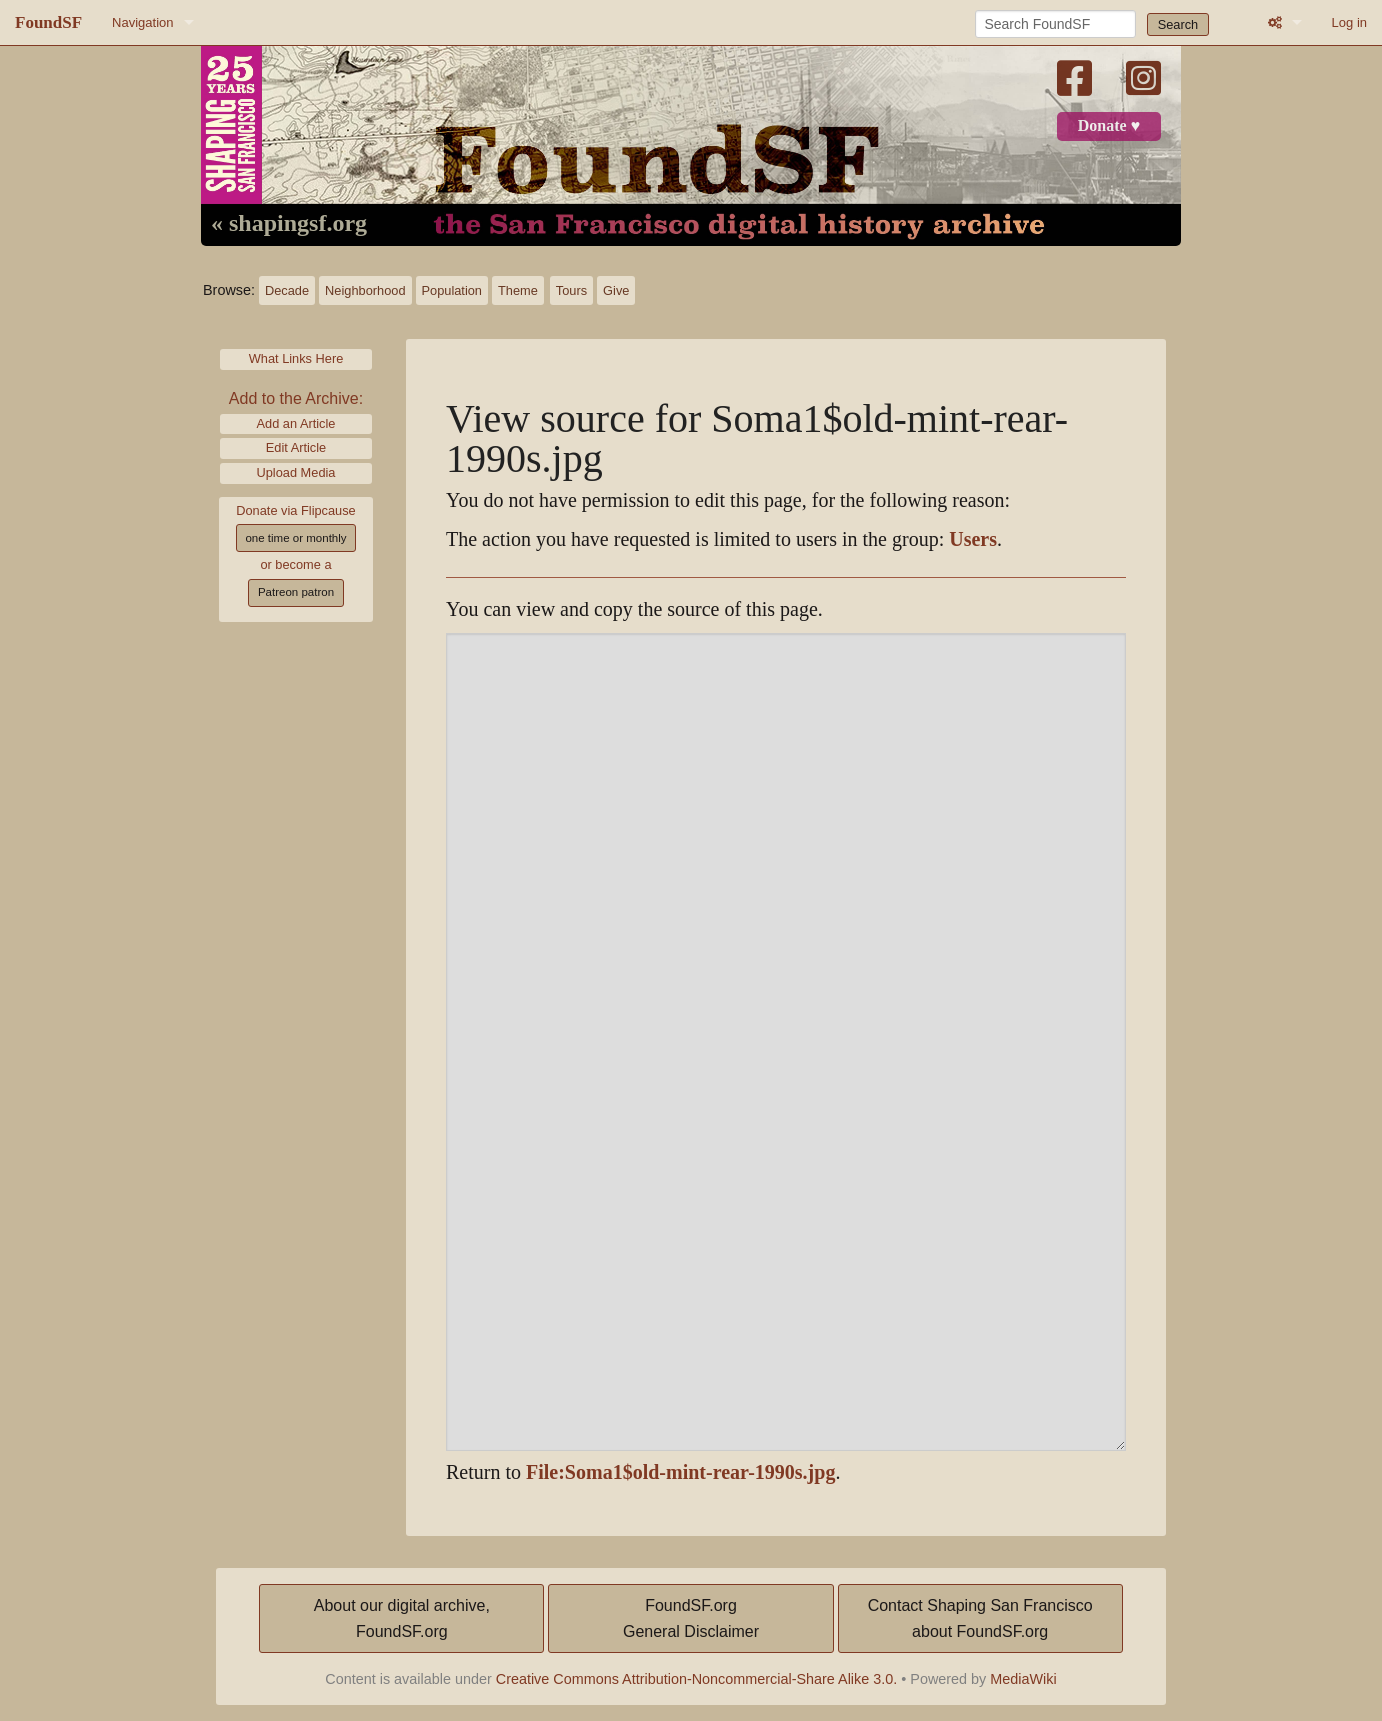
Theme (518, 290)
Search (1178, 24)
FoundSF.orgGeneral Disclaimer (691, 1618)
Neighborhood (365, 290)
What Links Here (296, 358)
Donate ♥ (1109, 126)
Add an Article (296, 423)
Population (452, 290)
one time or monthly (295, 538)
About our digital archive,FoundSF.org (402, 1618)
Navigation (142, 22)
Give (616, 290)
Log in (1349, 22)
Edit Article (296, 447)
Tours (571, 290)
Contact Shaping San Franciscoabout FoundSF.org (980, 1618)
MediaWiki (1023, 1679)
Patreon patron (296, 592)
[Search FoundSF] (1055, 24)
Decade (287, 290)
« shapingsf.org (289, 224)
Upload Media (296, 472)
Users (973, 539)
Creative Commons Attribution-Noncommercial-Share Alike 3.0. (697, 1679)
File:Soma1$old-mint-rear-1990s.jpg (680, 1472)
